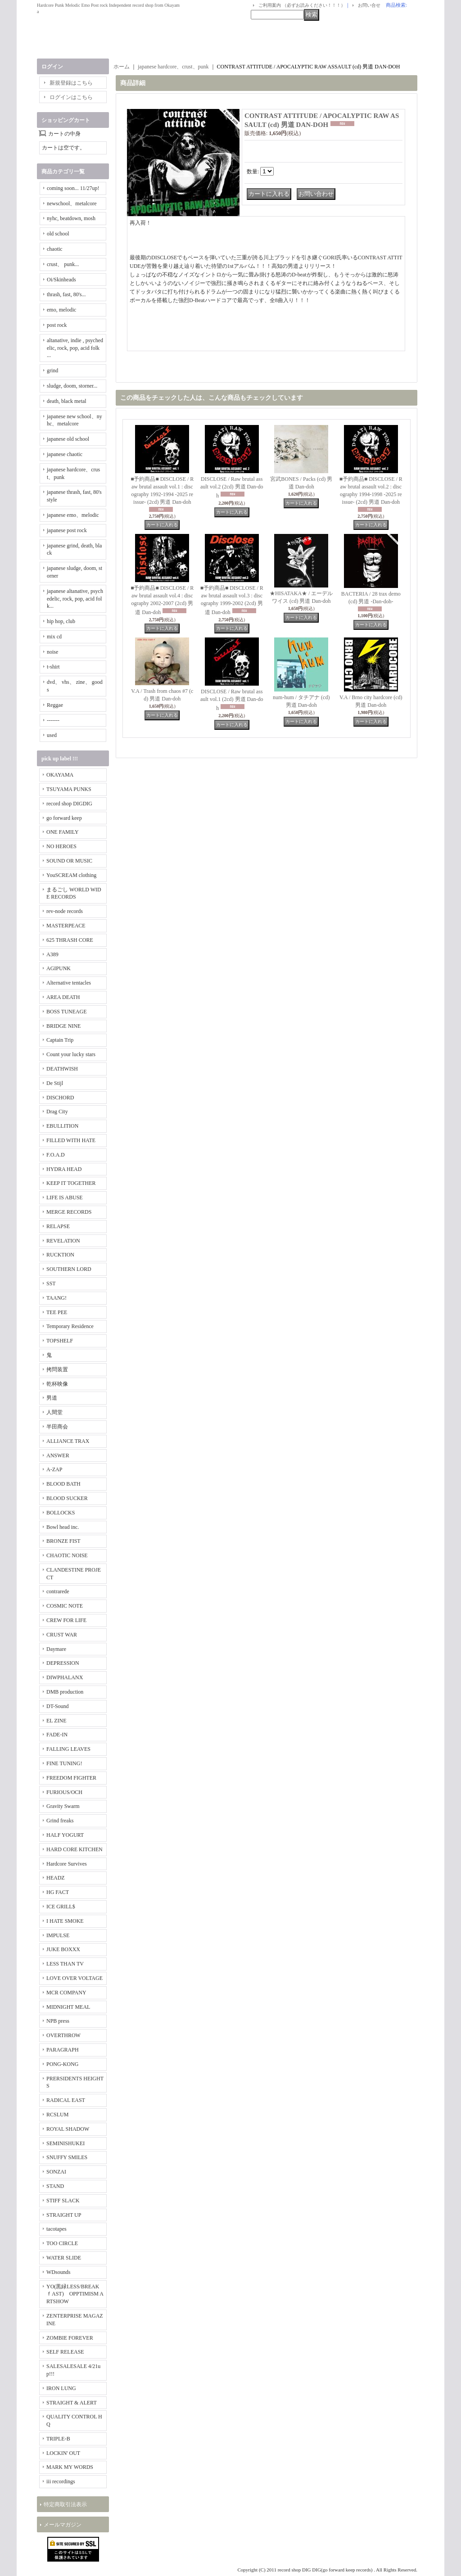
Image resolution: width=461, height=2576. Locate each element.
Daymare (56, 1649)
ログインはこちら (71, 97)
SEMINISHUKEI (65, 2143)
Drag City (57, 1111)
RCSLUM (57, 2114)
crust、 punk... (63, 264)
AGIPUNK (58, 968)
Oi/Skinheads (61, 279)
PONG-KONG (62, 2064)
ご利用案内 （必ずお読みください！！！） (301, 5)
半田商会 (57, 1427)
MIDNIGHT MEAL (68, 2007)
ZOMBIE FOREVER (69, 2338)
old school (58, 233)
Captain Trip (59, 1040)
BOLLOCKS (60, 1512)
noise (52, 652)
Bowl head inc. (62, 1527)
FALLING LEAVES (68, 1749)
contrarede (57, 1591)
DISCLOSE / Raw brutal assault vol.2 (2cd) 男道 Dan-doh (231, 487)
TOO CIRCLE (62, 2243)
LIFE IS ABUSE (64, 1197)
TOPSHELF (59, 1341)
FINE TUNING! (64, 1763)
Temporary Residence (70, 1326)
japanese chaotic (64, 454)
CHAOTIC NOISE (67, 1555)
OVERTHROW (63, 2035)
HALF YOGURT (65, 1835)
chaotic (55, 249)
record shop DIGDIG (69, 803)
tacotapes (56, 2229)
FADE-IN (57, 1734)
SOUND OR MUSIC (69, 861)
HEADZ (55, 1878)
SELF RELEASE (65, 2352)
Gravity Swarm (63, 1806)
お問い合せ (369, 5)
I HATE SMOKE (65, 1921)
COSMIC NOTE (64, 1606)
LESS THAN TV (65, 1964)
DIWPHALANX (64, 1677)
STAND (55, 2186)
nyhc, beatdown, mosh (71, 218)
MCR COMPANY (66, 1992)
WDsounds (58, 2272)
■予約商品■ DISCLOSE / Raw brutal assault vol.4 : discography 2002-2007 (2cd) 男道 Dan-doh (162, 600)
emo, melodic (61, 310)
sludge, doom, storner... (72, 386)
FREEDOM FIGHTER (71, 1778)
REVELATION (63, 1241)
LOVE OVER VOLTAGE (74, 1978)
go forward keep (64, 818)
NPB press (57, 2021)
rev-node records (64, 911)
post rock (57, 325)
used (52, 735)
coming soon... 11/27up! (73, 188)
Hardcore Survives (66, 1864)
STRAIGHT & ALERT (71, 2403)
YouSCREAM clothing (71, 875)
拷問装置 (57, 1369)
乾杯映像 (57, 1384)
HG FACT (57, 1892)
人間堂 (54, 1412)
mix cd (54, 636)
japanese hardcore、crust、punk (173, 66)
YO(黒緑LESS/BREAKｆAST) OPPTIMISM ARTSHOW (75, 2294)
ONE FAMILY (62, 832)
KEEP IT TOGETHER (71, 1183)
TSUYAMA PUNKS (68, 789)
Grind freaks (59, 1820)
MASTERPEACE (66, 925)
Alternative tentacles (68, 983)
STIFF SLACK (63, 2200)
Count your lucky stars (70, 1054)
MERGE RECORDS (68, 1212)
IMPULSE (57, 1935)
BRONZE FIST (63, 1541)
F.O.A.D (55, 1155)
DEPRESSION (62, 1663)
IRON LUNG (61, 2388)
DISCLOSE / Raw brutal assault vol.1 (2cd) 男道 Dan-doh (231, 699)
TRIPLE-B (58, 2439)
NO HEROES (61, 846)
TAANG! (56, 1298)
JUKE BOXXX (63, 1949)
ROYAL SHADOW (67, 2129)
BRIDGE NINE (63, 1026)
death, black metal (66, 401)
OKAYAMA (59, 775)
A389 (52, 954)
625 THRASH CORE (69, 940)
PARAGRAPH (62, 2050)
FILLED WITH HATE (70, 1140)
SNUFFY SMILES (66, 2157)
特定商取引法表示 (65, 2504)
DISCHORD (60, 1097)
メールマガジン (62, 2525)
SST (51, 1283)
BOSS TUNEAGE (66, 1011)
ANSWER (57, 1455)
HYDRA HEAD (63, 1169)
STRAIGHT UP (63, 2215)
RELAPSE (58, 1226)
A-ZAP (54, 1469)
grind (52, 370)
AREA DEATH (63, 997)
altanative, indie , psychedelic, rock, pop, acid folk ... (75, 348)
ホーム (121, 66)
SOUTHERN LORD (68, 1269)
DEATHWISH (62, 1069)
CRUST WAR (61, 1634)
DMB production (64, 1692)
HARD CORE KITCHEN (74, 1849)
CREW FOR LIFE (66, 1620)
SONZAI (56, 2172)
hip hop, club (61, 621)
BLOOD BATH (63, 1484)
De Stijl (54, 1083)
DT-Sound (57, 1706)
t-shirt (53, 667)
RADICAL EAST (65, 2100)
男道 (51, 1398)
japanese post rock (67, 530)
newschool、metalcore (72, 203)
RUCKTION (60, 1255)
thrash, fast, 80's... (66, 294)
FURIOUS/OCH (64, 1792)
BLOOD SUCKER (67, 1498)
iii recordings (60, 2481)
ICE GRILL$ (60, 1906)
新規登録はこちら (71, 83)
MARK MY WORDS (69, 2467)
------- (53, 720)
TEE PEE (56, 1312)
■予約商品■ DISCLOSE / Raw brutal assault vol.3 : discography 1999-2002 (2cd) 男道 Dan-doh (231, 600)
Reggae (55, 705)
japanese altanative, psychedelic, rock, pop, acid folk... (75, 599)
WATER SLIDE (63, 2258)
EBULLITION (62, 1126)
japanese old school (68, 439)
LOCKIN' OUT (63, 2453)
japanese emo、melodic (73, 515)
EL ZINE (56, 1720)
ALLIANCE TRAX (67, 1441)
